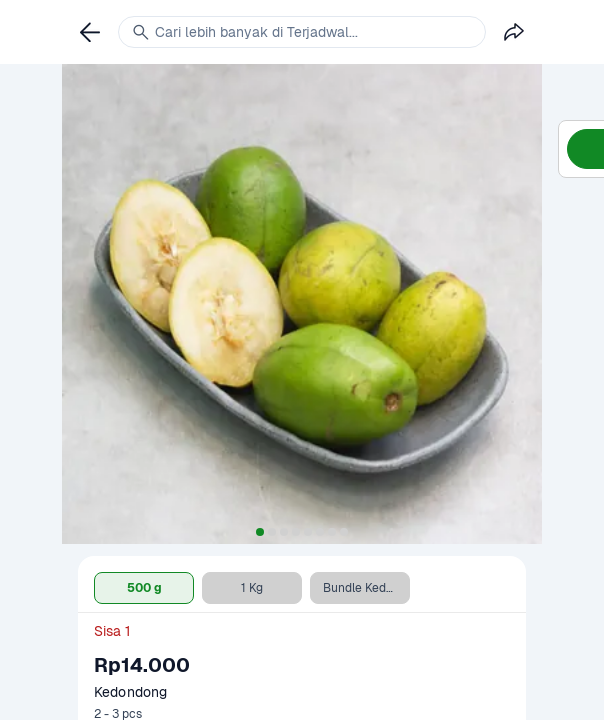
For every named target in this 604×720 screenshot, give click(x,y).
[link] (90, 32)
